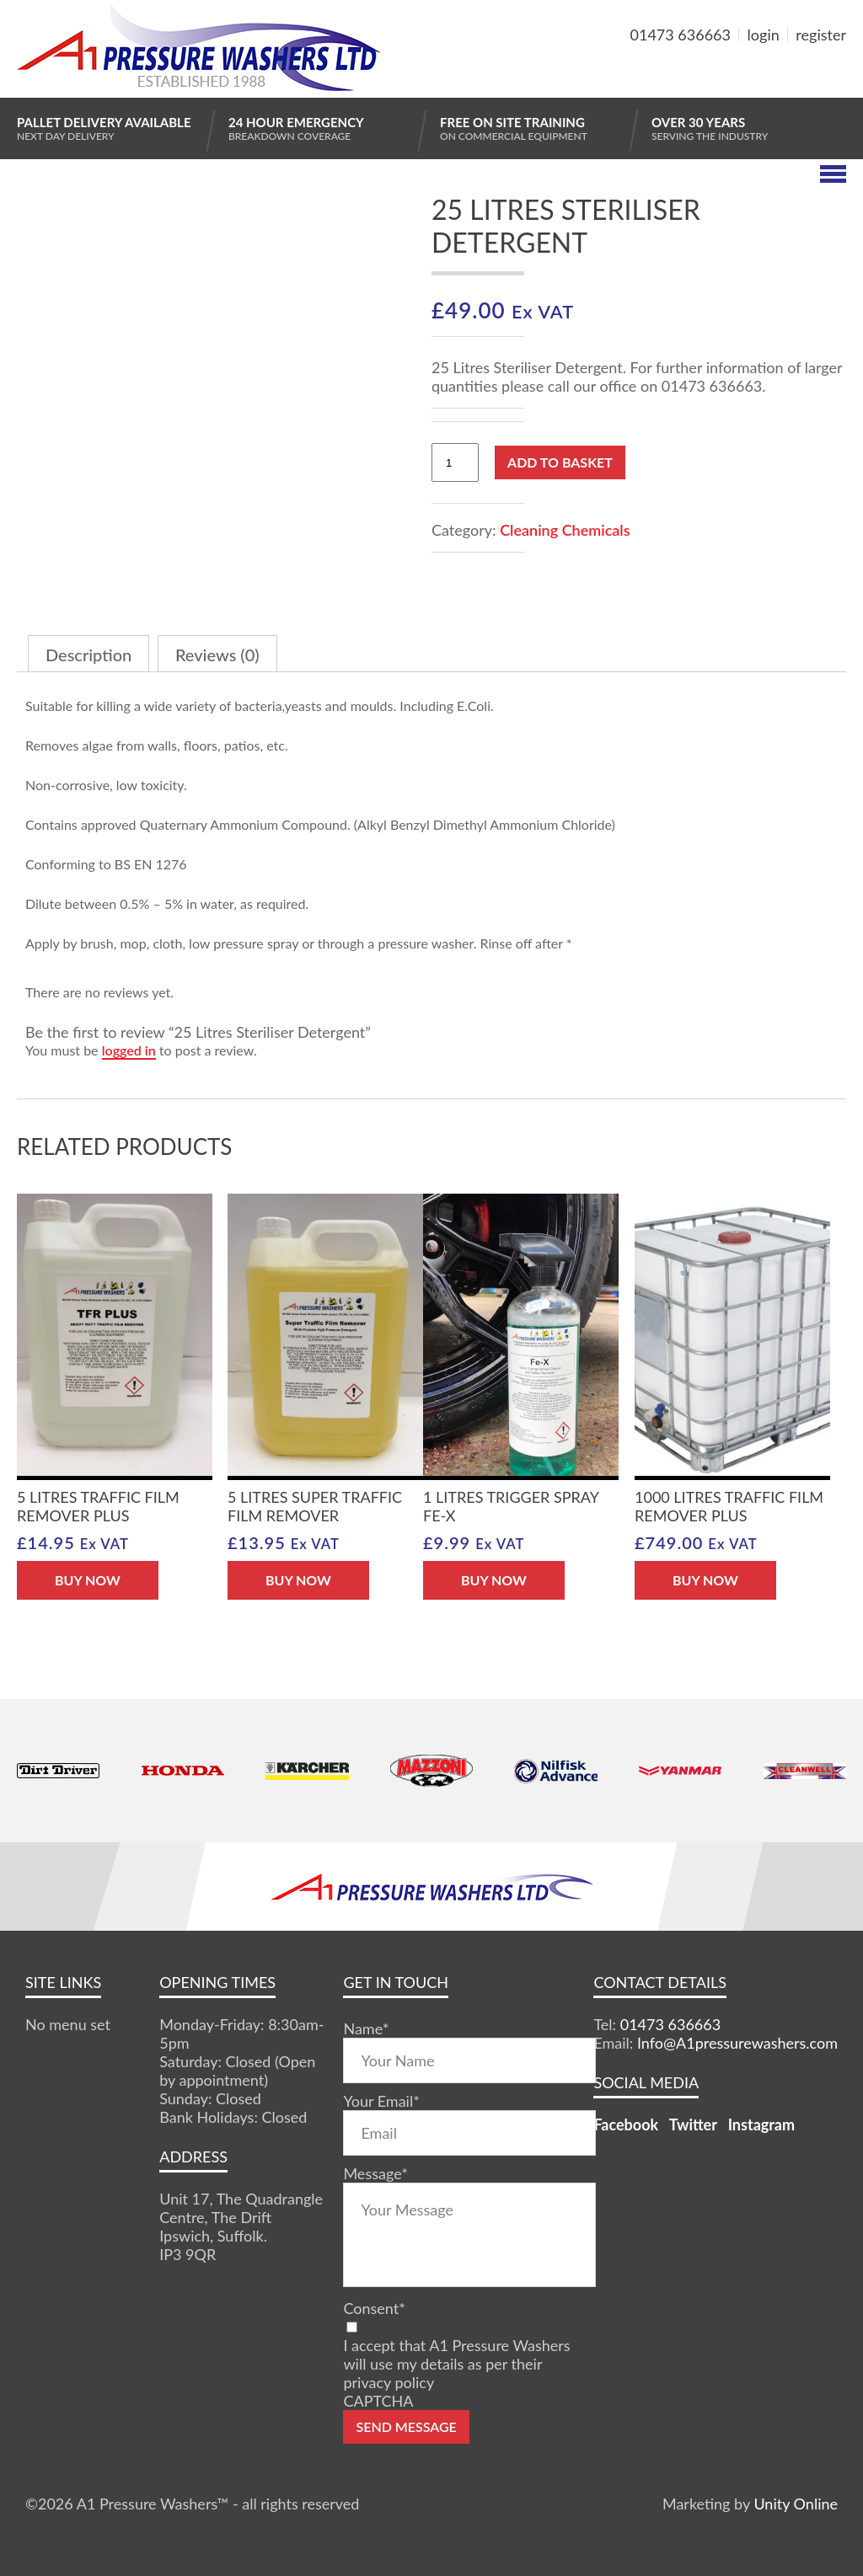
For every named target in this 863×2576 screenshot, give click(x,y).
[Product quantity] (455, 462)
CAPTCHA (378, 2401)
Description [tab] (88, 654)
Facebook (625, 2124)
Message (375, 2173)
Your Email (381, 2101)
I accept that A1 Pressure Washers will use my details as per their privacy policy (456, 2364)
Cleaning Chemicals (565, 530)
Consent (374, 2308)
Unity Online (795, 2503)
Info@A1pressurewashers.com (737, 2043)
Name (366, 2028)
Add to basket (560, 462)
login (764, 34)
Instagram (761, 2124)
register (821, 34)
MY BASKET (785, 75)
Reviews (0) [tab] (217, 654)
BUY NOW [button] (88, 1580)
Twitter (693, 2124)
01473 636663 (680, 34)
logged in (129, 1050)
